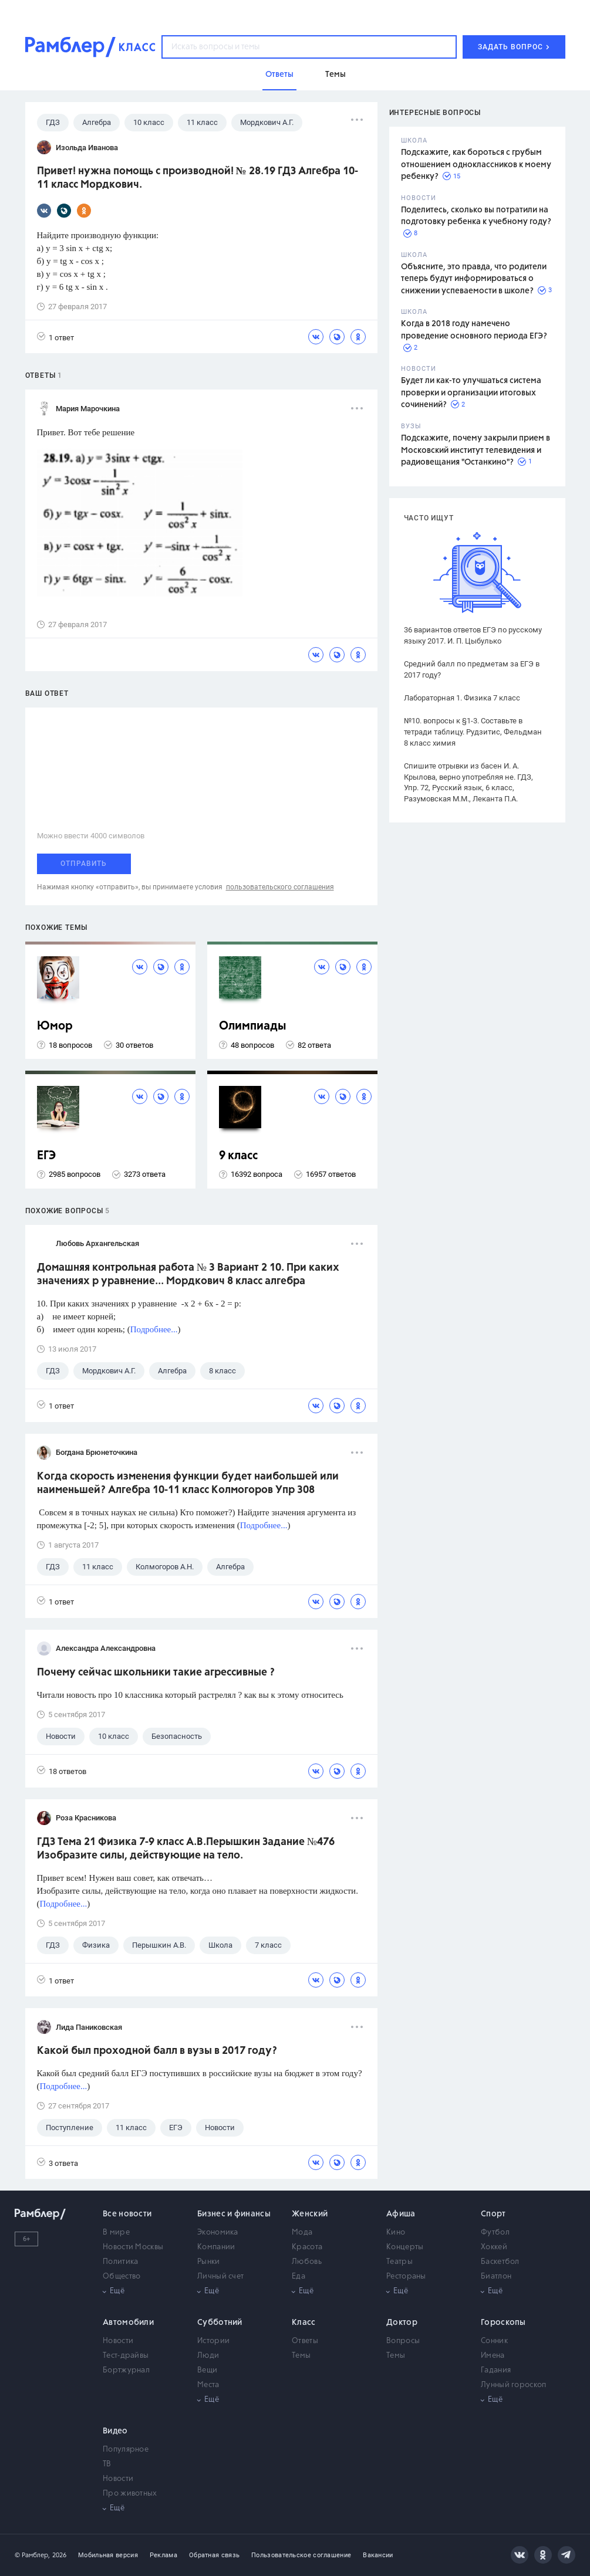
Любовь (307, 2262)
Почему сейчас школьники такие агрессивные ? (156, 1672)
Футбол (495, 2232)
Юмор (55, 1026)
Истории (213, 2341)
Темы (301, 2356)
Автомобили (128, 2322)
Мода (302, 2232)
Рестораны (406, 2276)
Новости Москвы (133, 2247)
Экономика (217, 2232)
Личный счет (220, 2276)
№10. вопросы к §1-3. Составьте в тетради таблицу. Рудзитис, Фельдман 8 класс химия (473, 731)
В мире (116, 2232)
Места (208, 2385)
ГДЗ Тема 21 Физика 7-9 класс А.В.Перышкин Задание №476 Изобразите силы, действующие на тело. (186, 1849)
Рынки (208, 2262)
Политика (120, 2262)
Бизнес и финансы (234, 2214)
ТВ (107, 2464)
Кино (395, 2232)
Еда (298, 2276)
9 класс (238, 1156)
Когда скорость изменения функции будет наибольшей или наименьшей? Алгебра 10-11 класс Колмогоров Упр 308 (188, 1483)
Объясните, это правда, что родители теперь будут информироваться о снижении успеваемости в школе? (474, 279)
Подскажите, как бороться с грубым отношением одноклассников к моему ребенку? (476, 164)
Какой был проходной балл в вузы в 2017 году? (157, 2051)
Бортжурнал (126, 2370)
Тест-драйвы (126, 2356)
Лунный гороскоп (514, 2385)
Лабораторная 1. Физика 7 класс (462, 697)
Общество (121, 2276)
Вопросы (403, 2341)
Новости (118, 2341)
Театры (399, 2262)
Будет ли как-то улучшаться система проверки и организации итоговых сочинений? (471, 393)
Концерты (404, 2247)
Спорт (493, 2214)
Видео (115, 2431)
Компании (216, 2247)
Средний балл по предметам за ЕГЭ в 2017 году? (472, 669)
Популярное (126, 2449)
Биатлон (496, 2276)
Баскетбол (500, 2262)
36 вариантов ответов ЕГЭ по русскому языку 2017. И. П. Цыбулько (473, 635)
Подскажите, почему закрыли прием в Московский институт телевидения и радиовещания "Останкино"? (475, 450)
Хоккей (494, 2247)
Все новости (127, 2214)
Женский (310, 2214)
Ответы (305, 2341)
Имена (493, 2356)
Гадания (496, 2370)
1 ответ (55, 337)
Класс (304, 2322)
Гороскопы (503, 2322)
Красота (307, 2247)
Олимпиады (252, 1026)
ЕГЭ (46, 1156)
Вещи (207, 2370)
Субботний (219, 2322)
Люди (208, 2356)
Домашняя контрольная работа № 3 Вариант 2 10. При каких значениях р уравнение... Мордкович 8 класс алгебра (188, 1274)
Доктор (401, 2322)
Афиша (401, 2214)
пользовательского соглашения (280, 887)
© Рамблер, (32, 2555)
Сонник (494, 2341)
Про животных (130, 2493)
